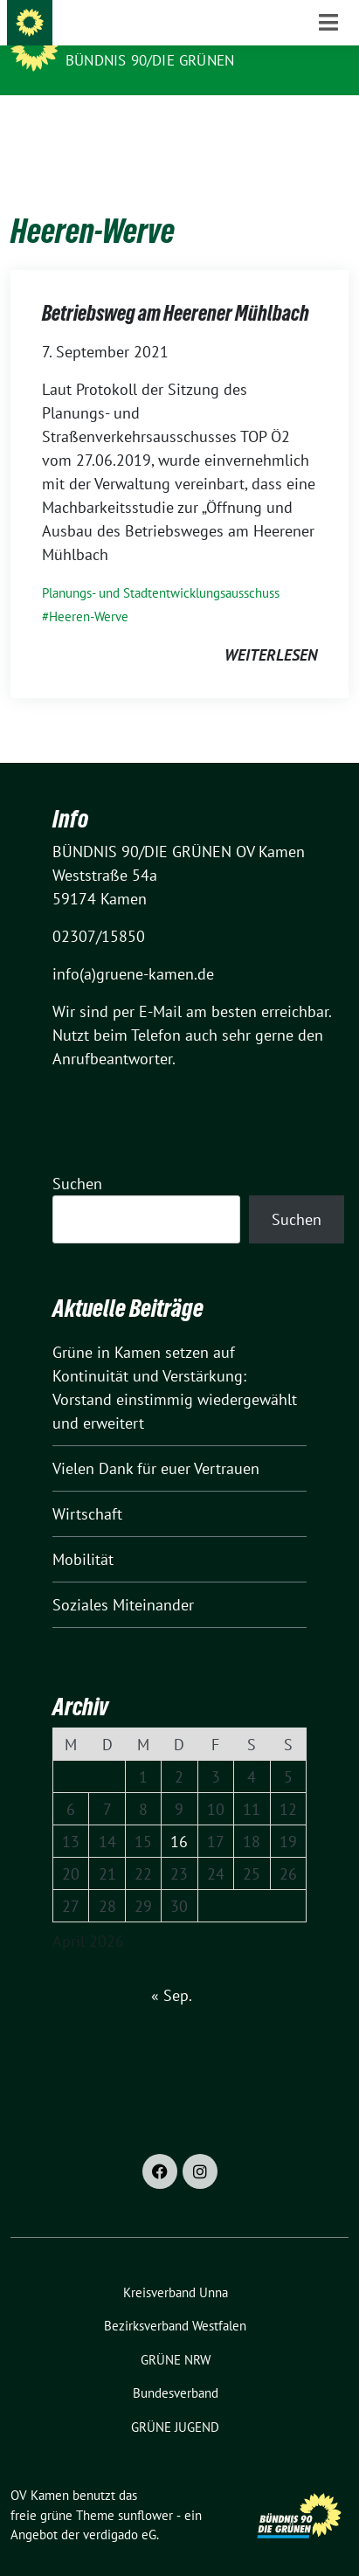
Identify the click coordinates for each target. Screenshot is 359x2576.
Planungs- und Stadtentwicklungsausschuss (161, 565)
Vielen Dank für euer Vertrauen (155, 1441)
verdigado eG (119, 2507)
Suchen (77, 1156)
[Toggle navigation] (328, 122)
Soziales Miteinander (123, 1578)
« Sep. (171, 1968)
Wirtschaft (87, 1487)
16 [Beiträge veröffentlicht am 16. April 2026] (179, 1814)
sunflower (145, 2488)
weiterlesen (270, 628)
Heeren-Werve (88, 589)
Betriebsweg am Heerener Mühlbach (175, 286)
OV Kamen (104, 36)
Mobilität (83, 1532)
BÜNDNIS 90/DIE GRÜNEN (150, 60)
